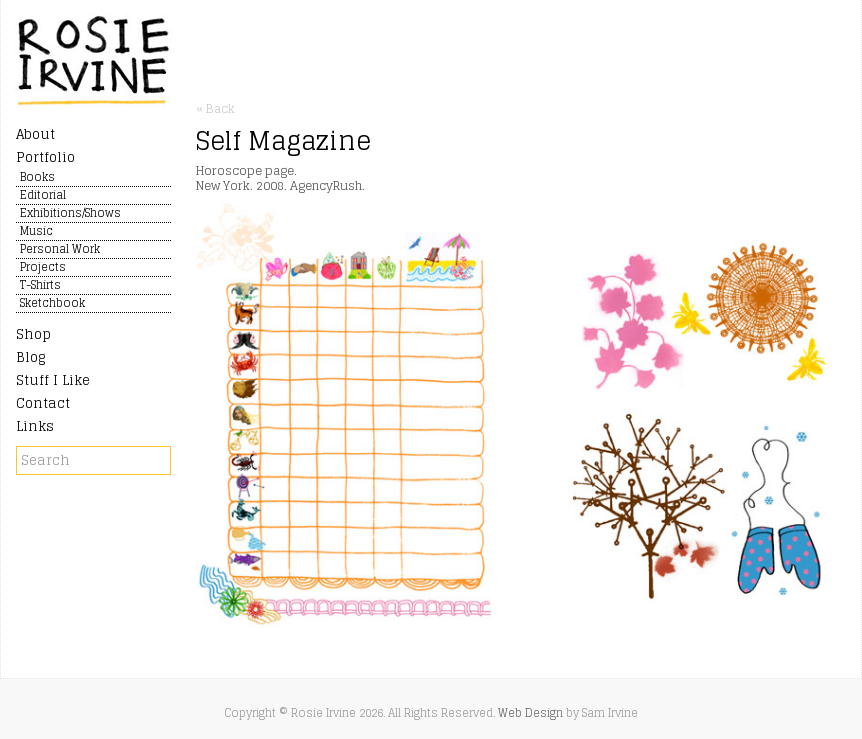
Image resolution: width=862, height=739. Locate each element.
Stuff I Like (53, 380)
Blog (30, 357)
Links (35, 426)
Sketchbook (52, 304)
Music (36, 232)
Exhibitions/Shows (70, 214)
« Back (215, 108)
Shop (33, 334)
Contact (43, 403)
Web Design (530, 713)
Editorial (43, 196)
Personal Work (60, 250)
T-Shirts (40, 286)
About (35, 134)
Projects (43, 268)
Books (37, 178)
